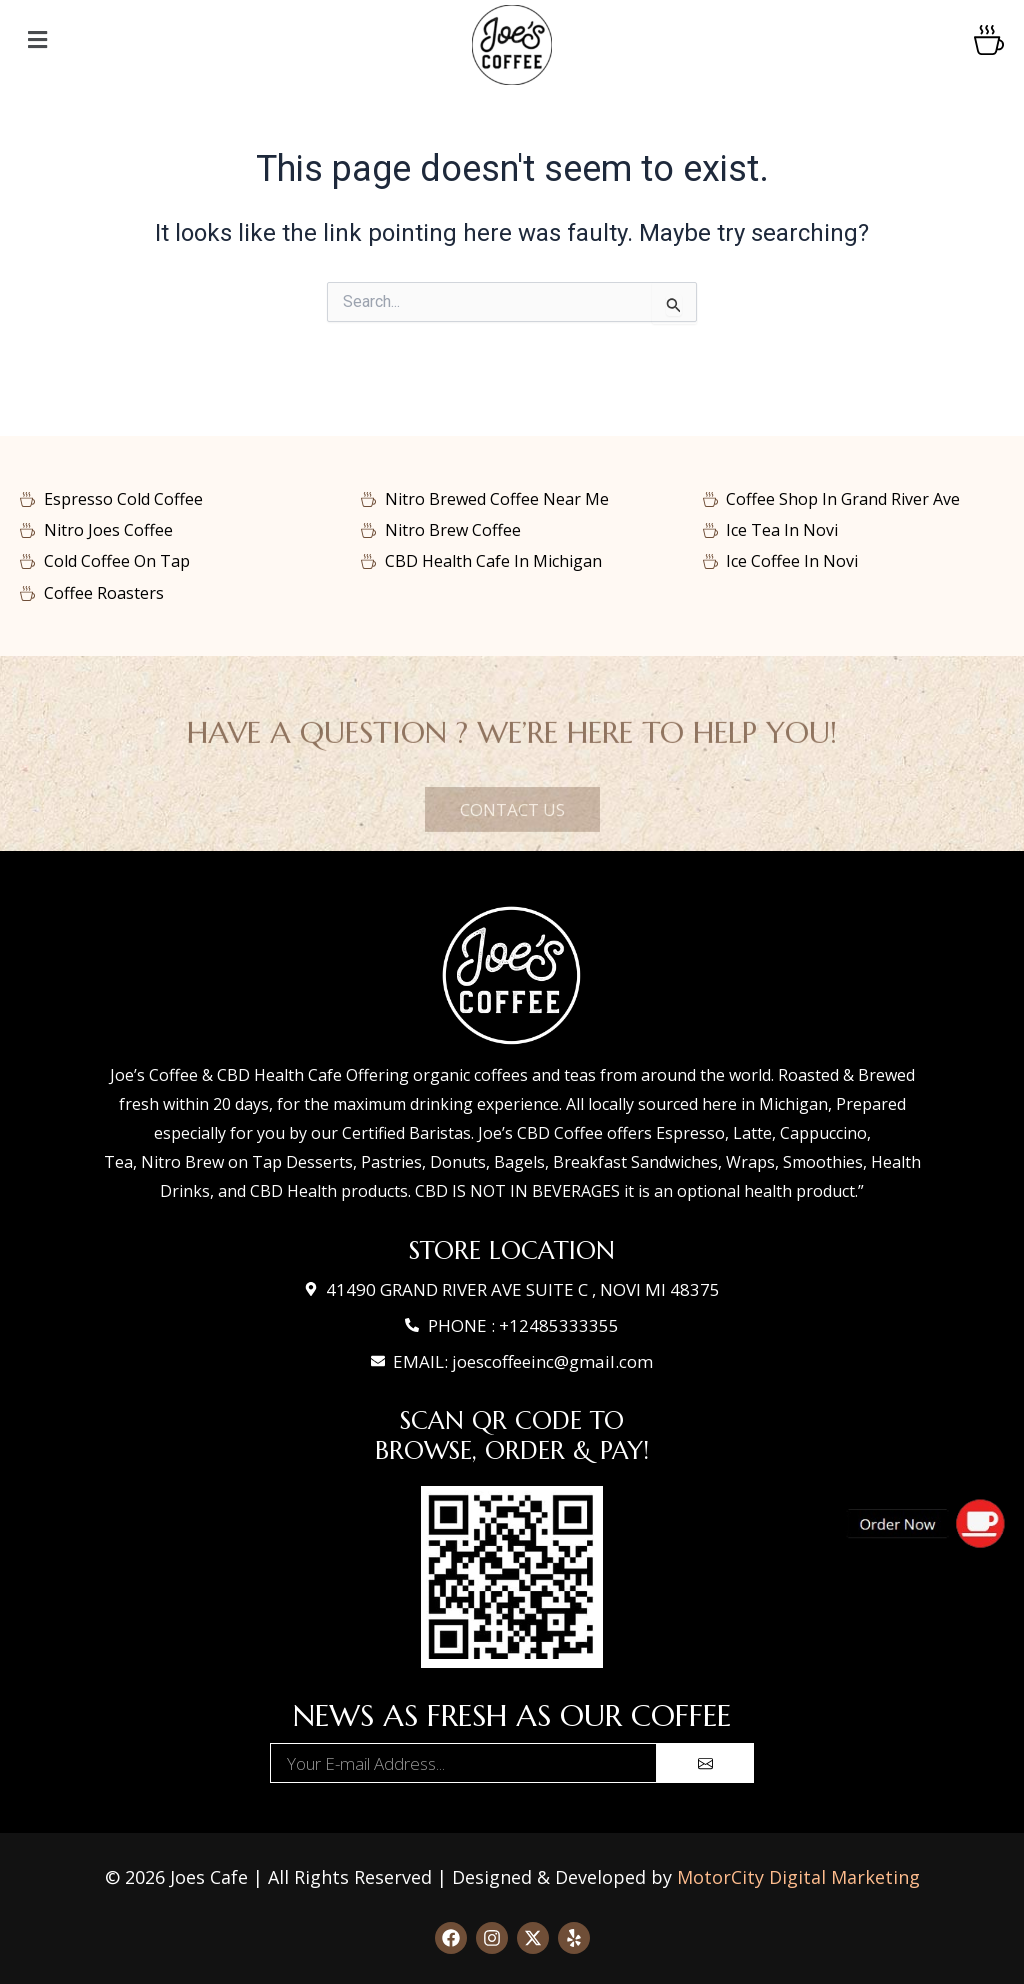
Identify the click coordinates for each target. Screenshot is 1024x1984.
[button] (180, 40)
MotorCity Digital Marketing (798, 1877)
